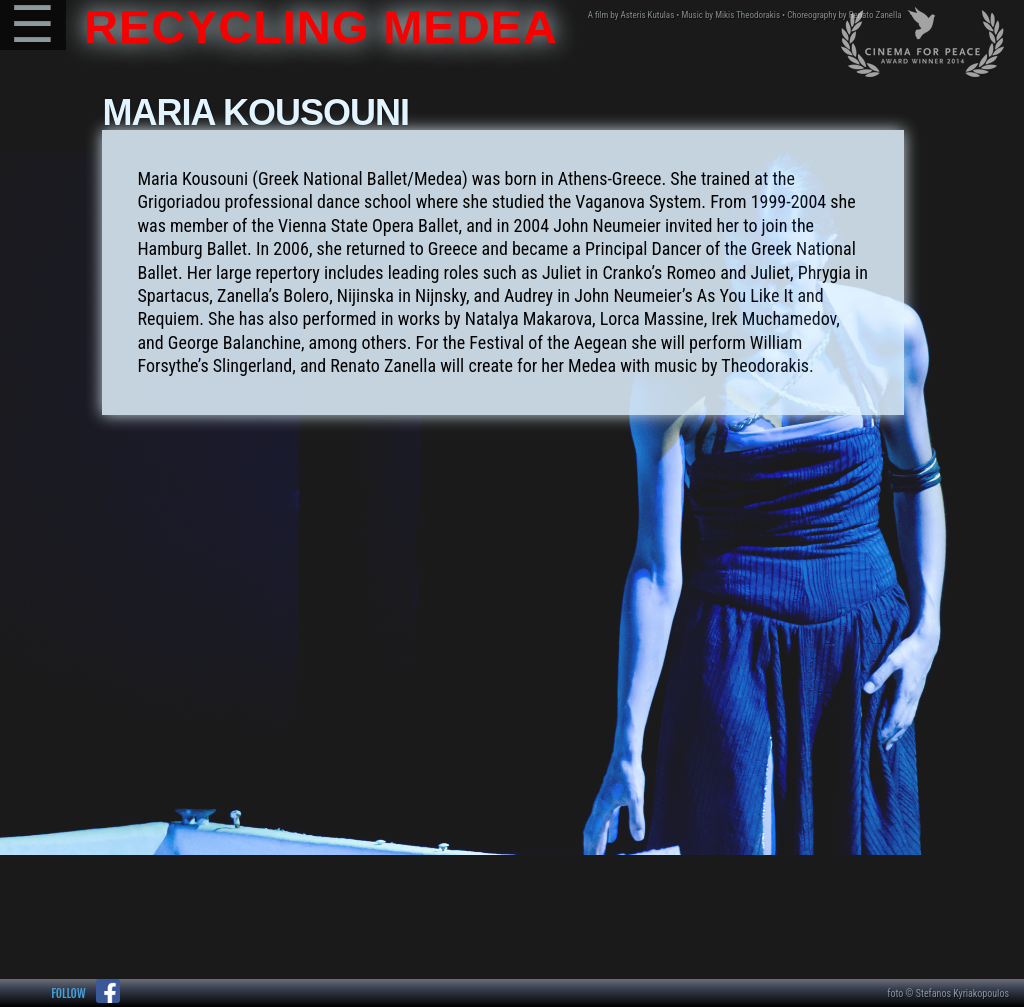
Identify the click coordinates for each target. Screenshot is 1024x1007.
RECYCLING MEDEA (314, 26)
